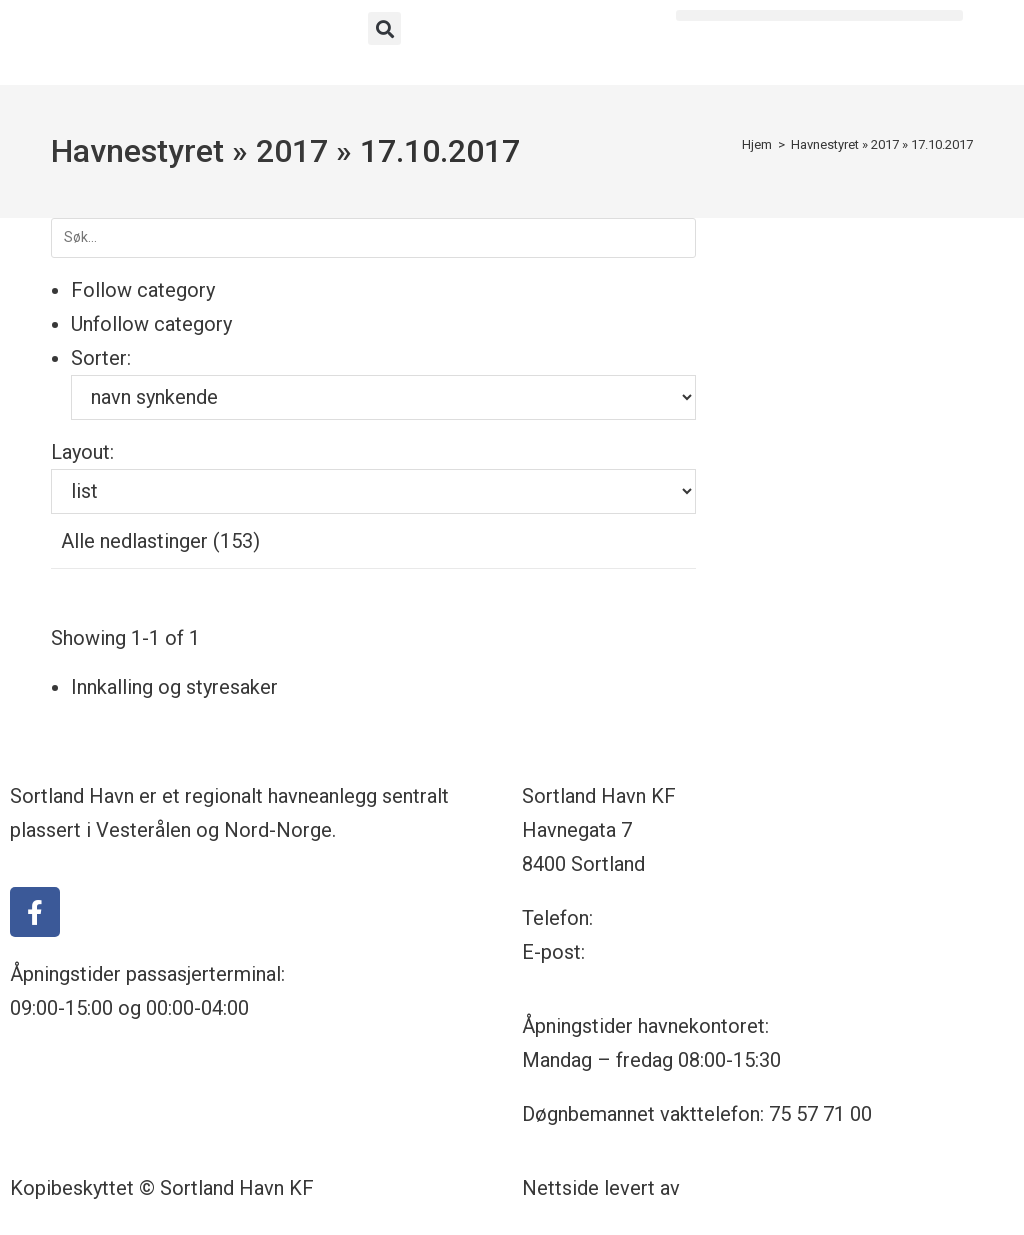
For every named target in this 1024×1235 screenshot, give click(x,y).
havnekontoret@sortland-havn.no (735, 952)
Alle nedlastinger (160, 541)
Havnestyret (137, 151)
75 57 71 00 (649, 918)
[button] (384, 28)
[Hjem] (757, 144)
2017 (292, 151)
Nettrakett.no (744, 1188)
